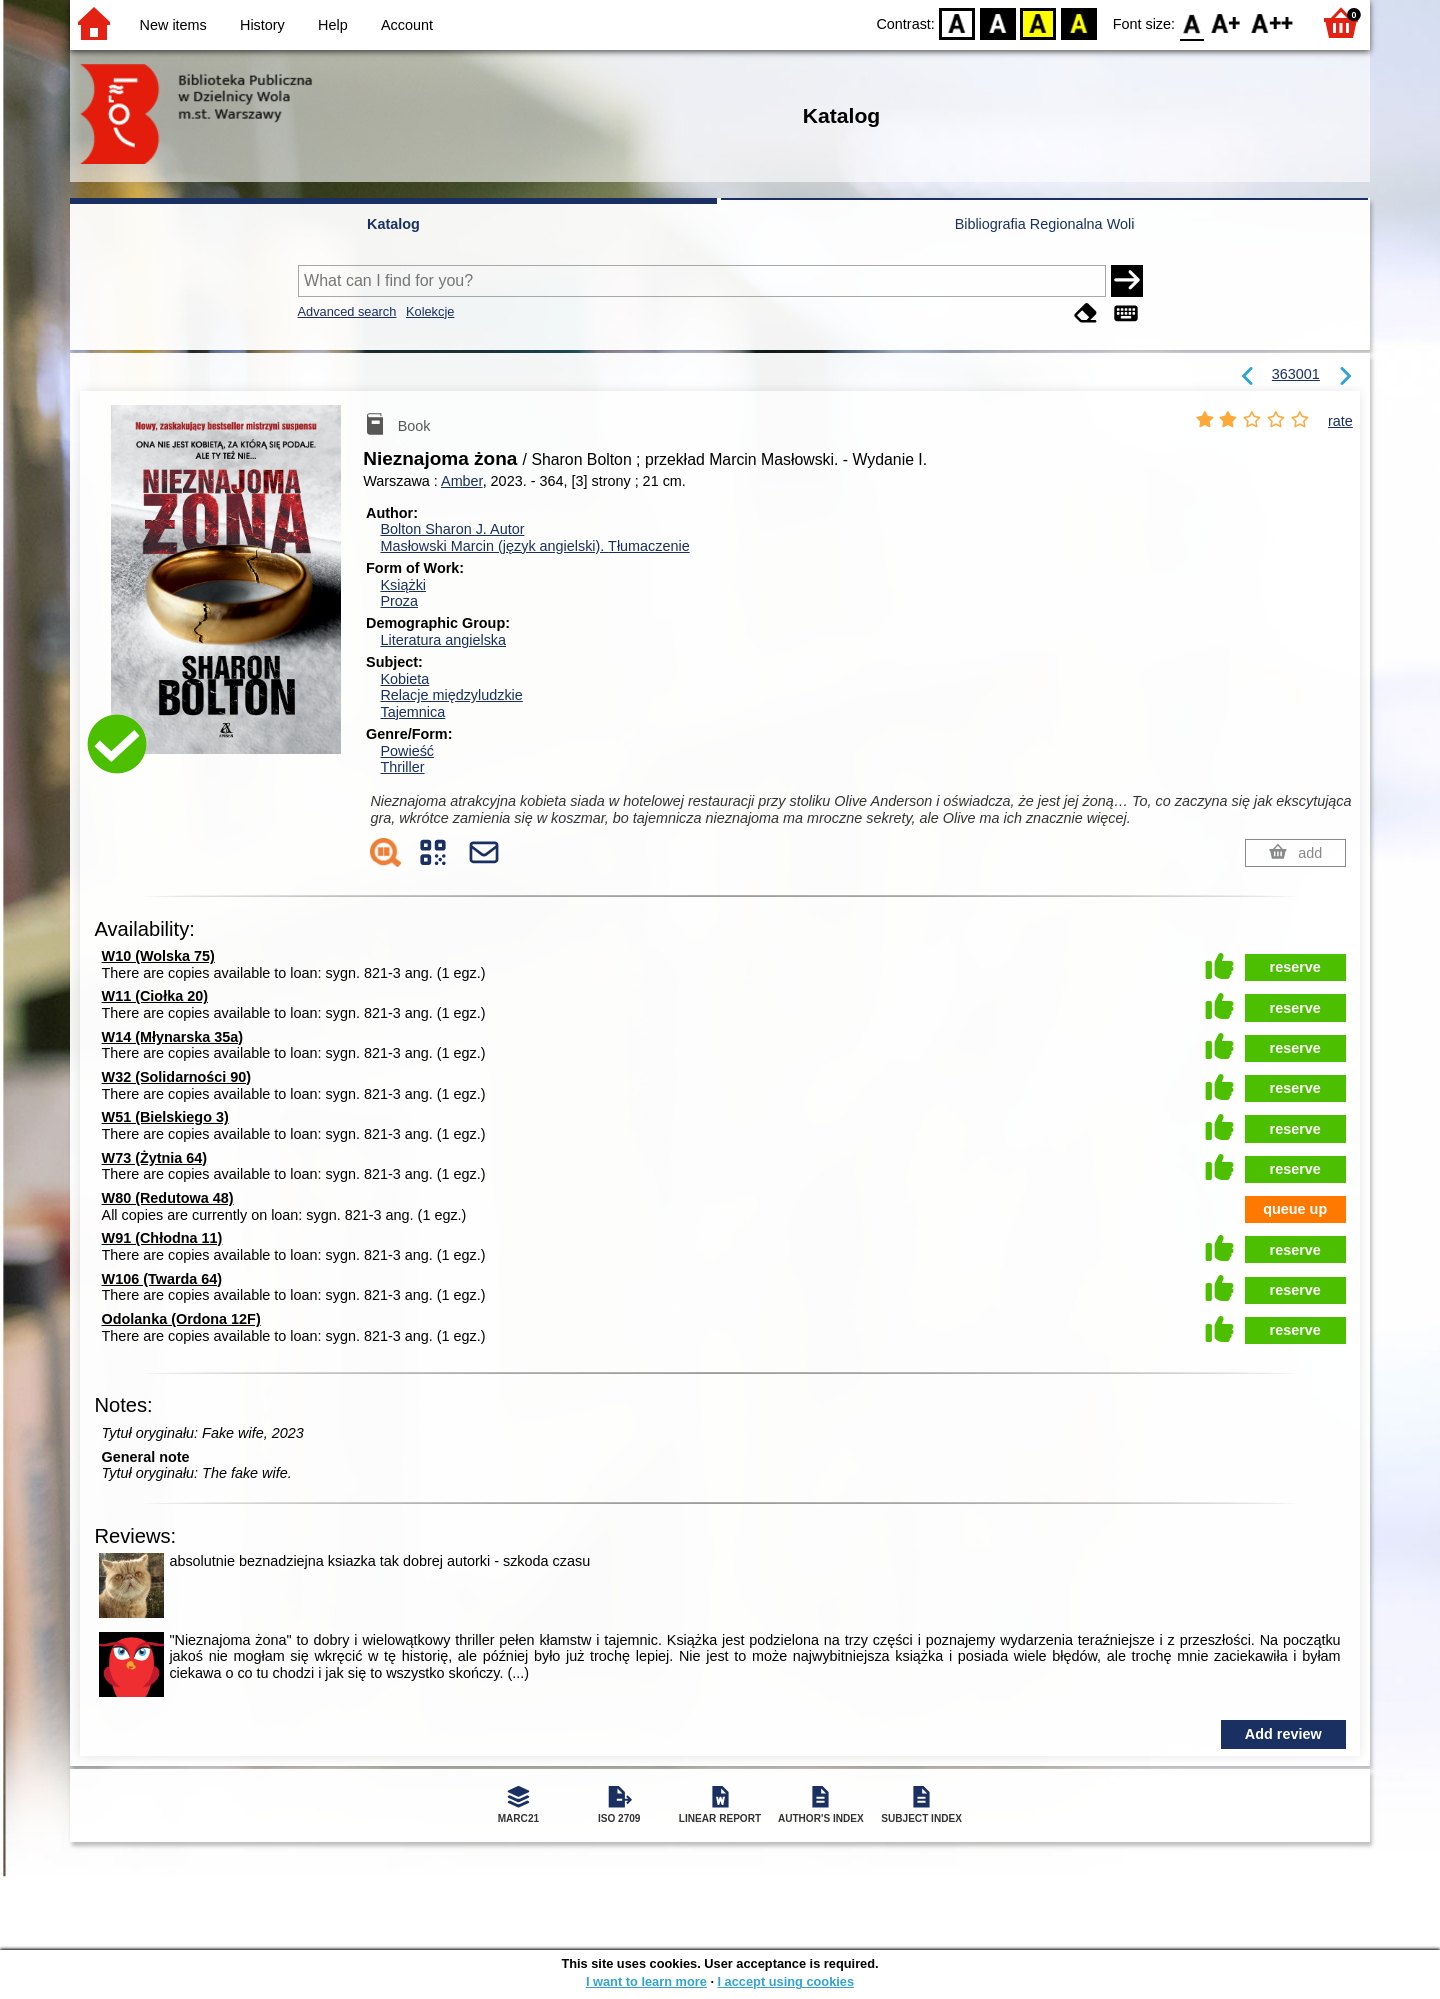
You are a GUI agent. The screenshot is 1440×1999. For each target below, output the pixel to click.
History (262, 25)
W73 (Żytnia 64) (155, 1158)
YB (1038, 22)
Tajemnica (412, 712)
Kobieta (404, 679)
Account (407, 25)
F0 (1191, 22)
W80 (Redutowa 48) (168, 1198)
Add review (1283, 1734)
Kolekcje (430, 311)
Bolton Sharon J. (452, 529)
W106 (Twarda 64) (162, 1279)
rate (1340, 421)
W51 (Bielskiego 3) (165, 1117)
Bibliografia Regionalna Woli (1045, 224)
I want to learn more (646, 1981)
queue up (1295, 1209)
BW (998, 22)
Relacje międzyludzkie (451, 695)
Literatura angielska (443, 640)
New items (173, 25)
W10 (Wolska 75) (158, 956)
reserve (1295, 967)
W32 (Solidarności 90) (177, 1077)
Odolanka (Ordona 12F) (181, 1319)
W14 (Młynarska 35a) (173, 1037)
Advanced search (347, 311)
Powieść (407, 751)
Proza (399, 601)
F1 (1226, 22)
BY (1078, 22)
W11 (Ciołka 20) (155, 996)
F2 (1272, 22)
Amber (462, 481)
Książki (403, 585)
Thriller (402, 767)
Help (333, 25)
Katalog (393, 224)
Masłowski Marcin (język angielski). (534, 546)
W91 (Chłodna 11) (162, 1238)
